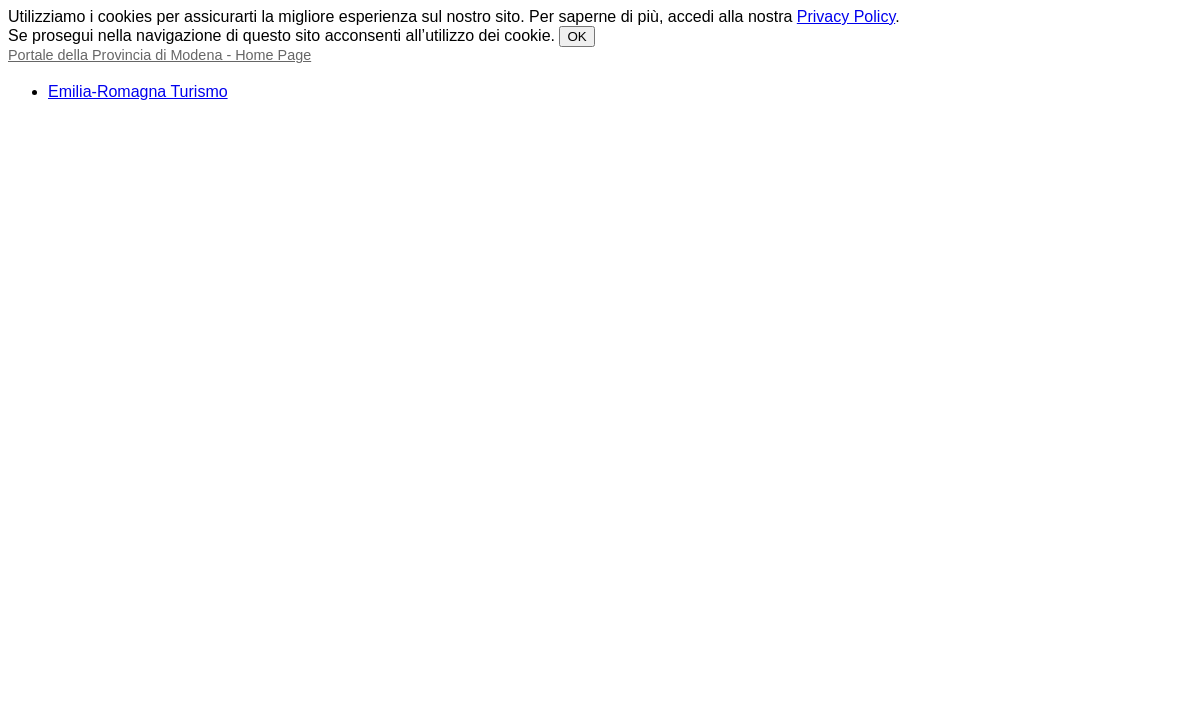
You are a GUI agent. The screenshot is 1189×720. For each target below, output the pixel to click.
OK (576, 36)
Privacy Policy (846, 16)
